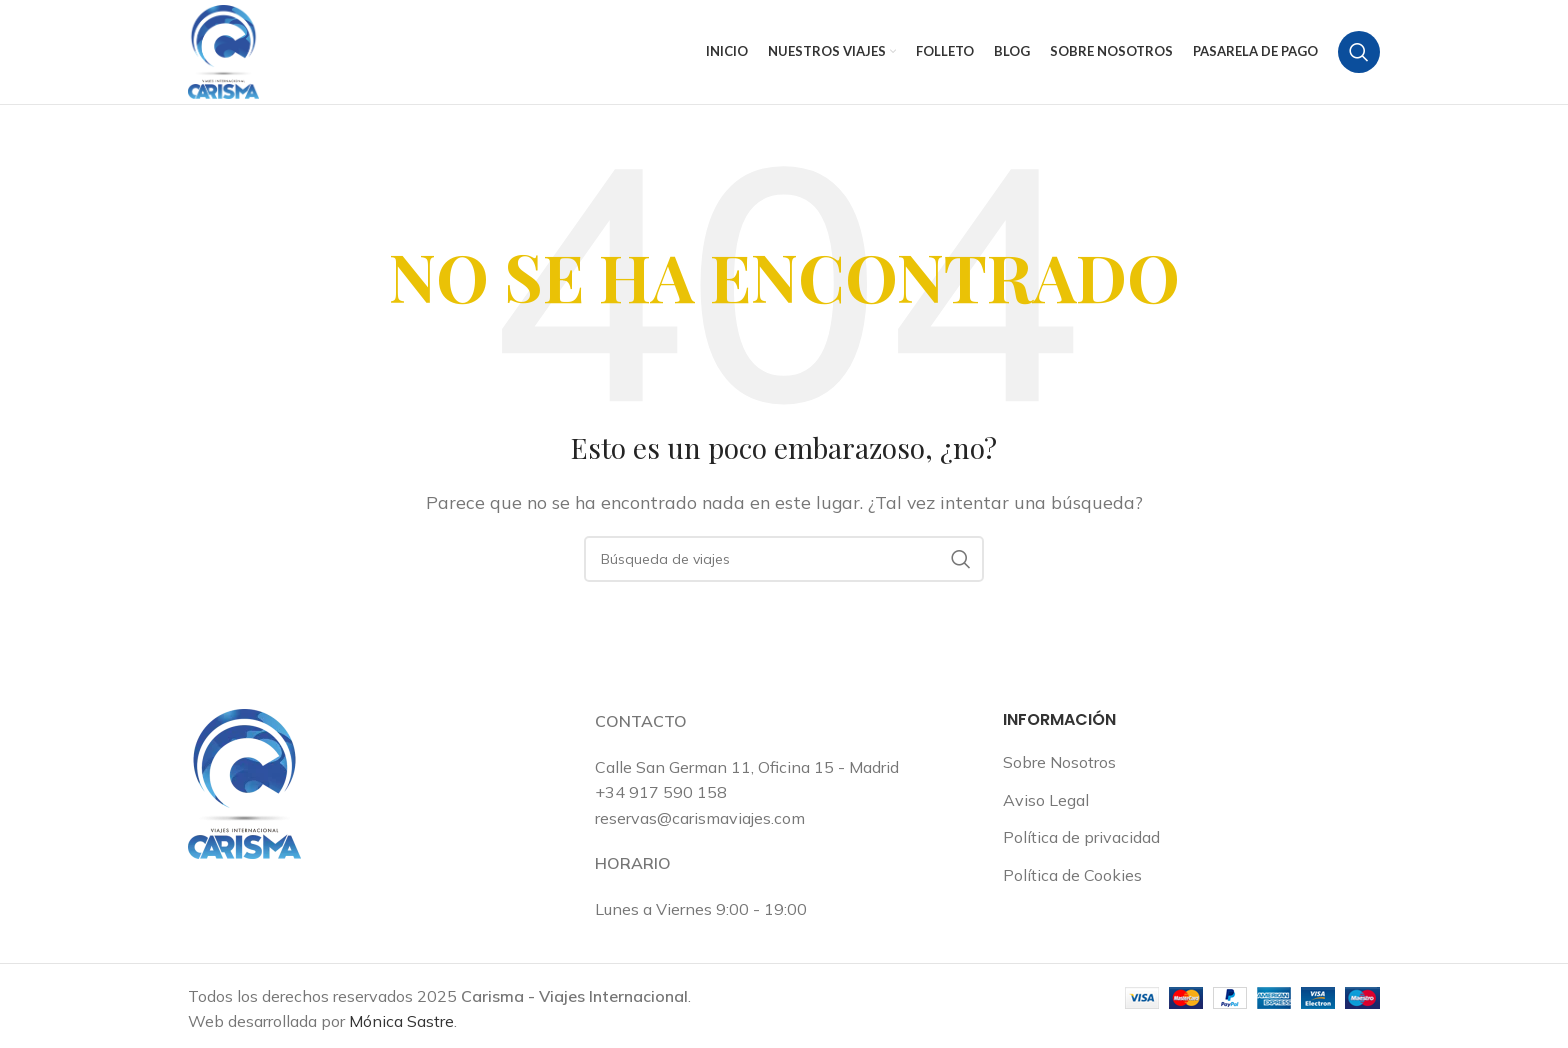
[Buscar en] (1359, 52)
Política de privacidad (1081, 837)
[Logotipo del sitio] (223, 50)
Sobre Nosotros (1059, 762)
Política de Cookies (1072, 875)
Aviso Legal (1046, 800)
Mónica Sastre (401, 1021)
